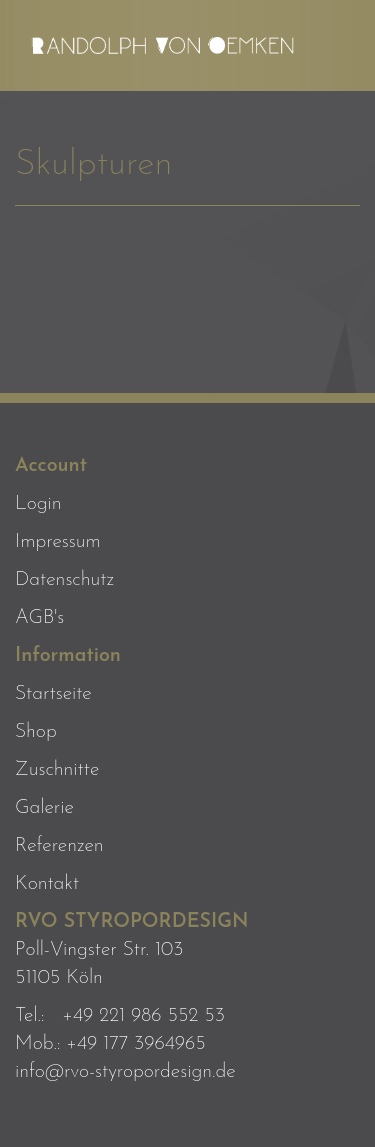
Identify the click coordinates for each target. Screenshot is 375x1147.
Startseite (53, 694)
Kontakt (47, 884)
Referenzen (59, 846)
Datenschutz (64, 580)
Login (38, 504)
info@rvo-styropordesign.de (125, 1072)
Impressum (58, 542)
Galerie (44, 808)
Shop (36, 732)
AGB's (39, 618)
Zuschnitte (57, 770)
